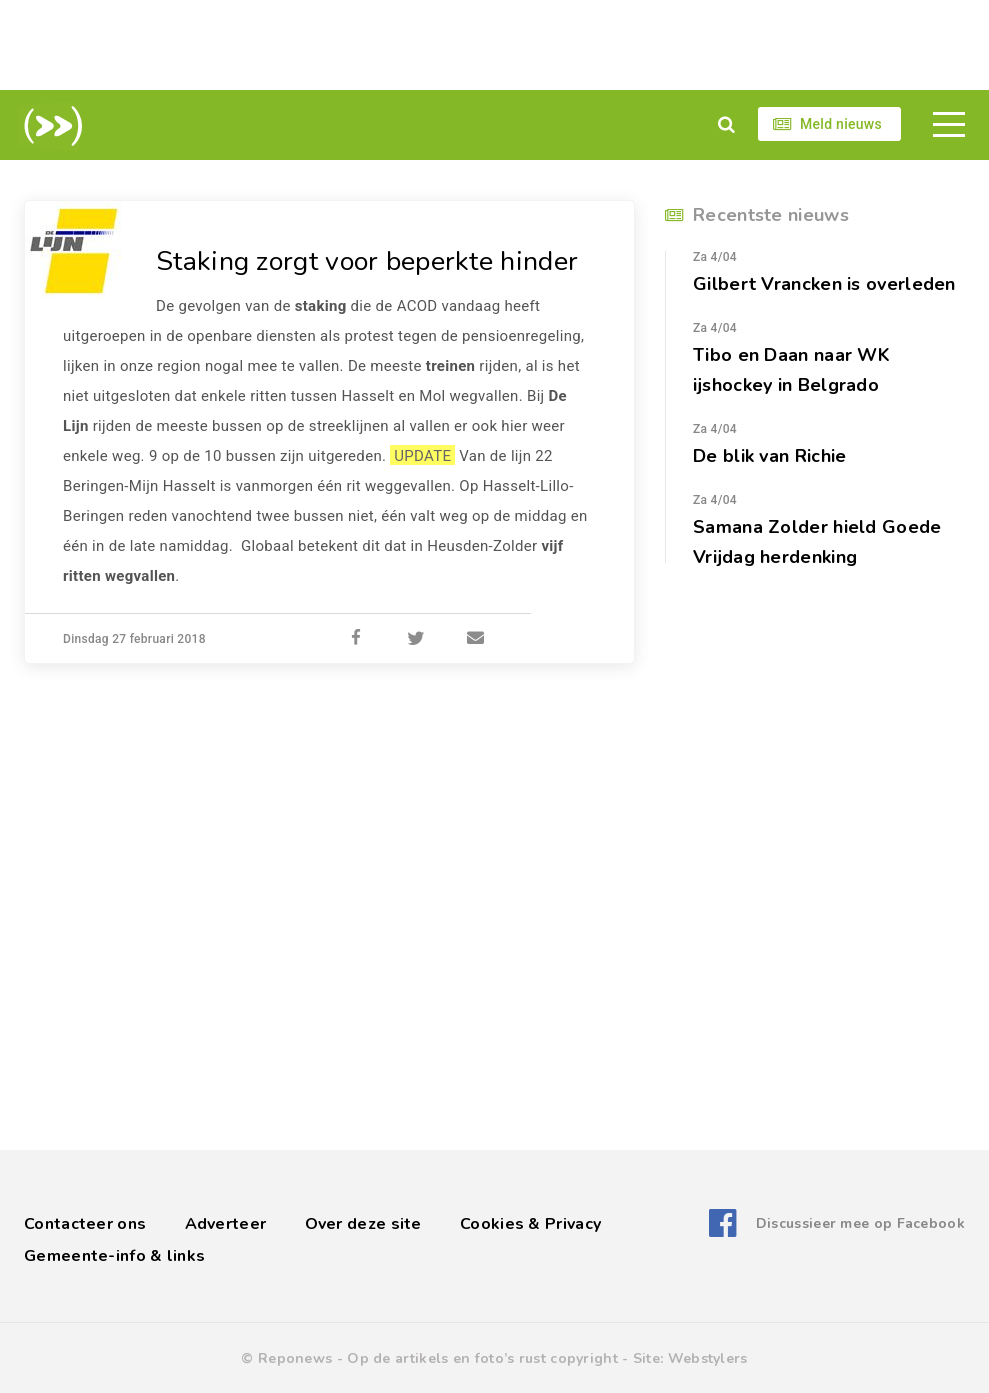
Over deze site (363, 1224)
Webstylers (708, 1358)
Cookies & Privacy (530, 1224)
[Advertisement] (495, 45)
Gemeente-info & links (114, 1256)
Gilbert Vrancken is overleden (824, 284)
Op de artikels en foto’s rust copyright (482, 1358)
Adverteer (226, 1224)
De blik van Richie (769, 456)
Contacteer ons (85, 1224)
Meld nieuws (841, 124)
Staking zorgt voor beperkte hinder (375, 261)
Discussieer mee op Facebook (860, 1223)
